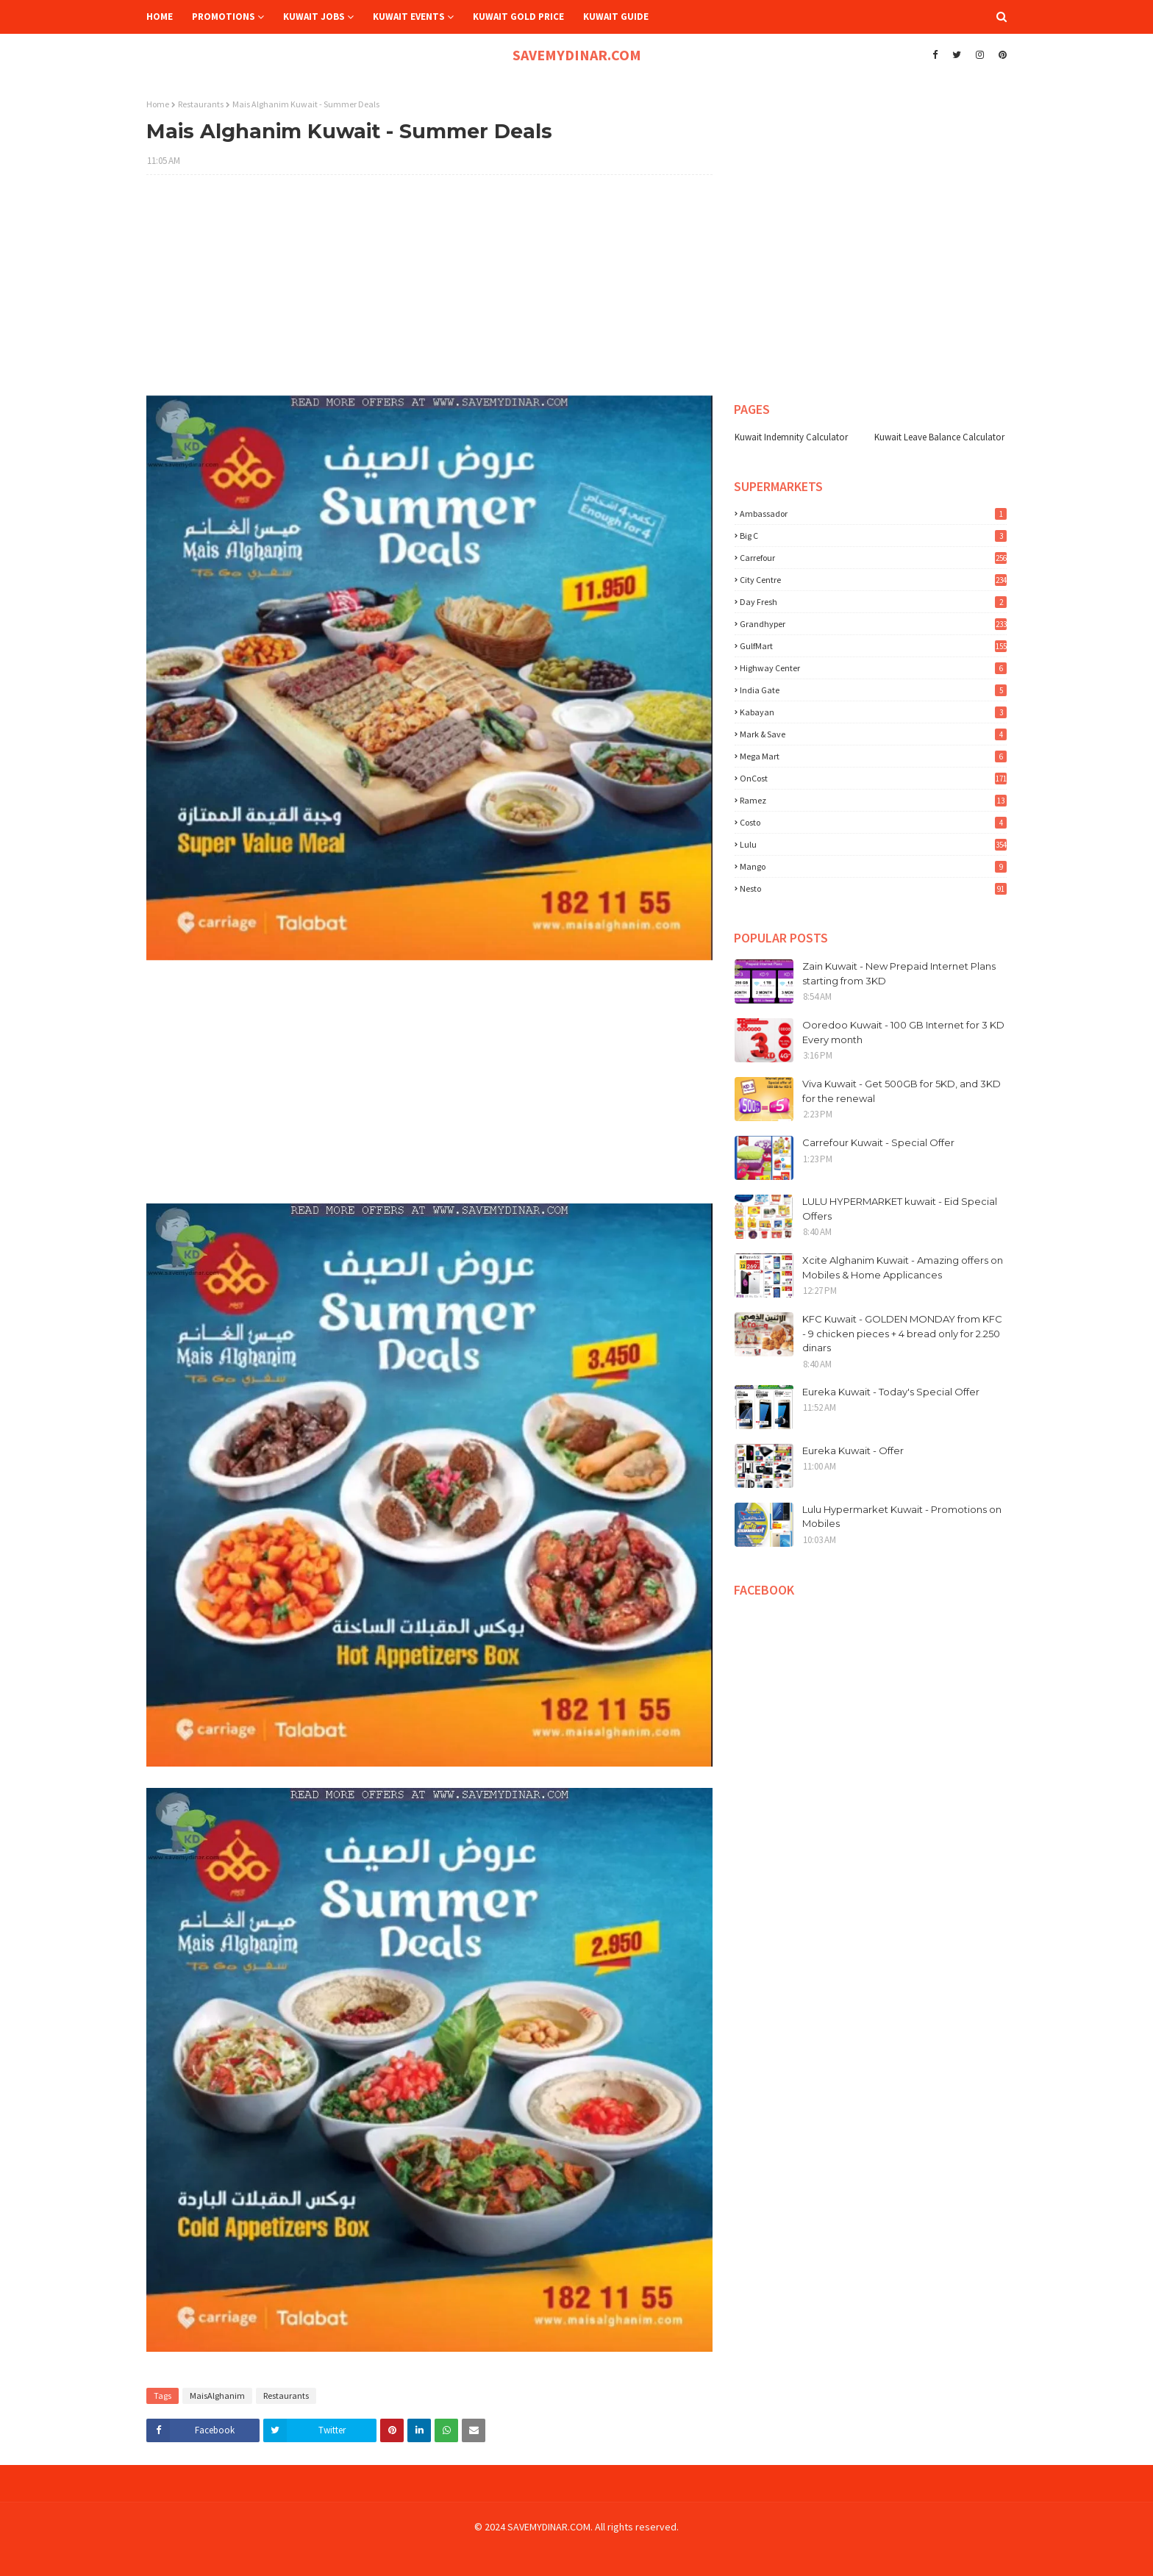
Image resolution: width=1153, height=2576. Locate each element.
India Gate (873, 689)
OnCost (873, 778)
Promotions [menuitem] (223, 16)
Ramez (873, 800)
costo (873, 822)
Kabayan (873, 712)
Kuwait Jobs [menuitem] (314, 16)
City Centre (873, 579)
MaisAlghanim (217, 2395)
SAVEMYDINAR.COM (577, 55)
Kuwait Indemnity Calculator (791, 437)
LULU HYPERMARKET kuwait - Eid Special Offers (899, 1208)
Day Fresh (873, 601)
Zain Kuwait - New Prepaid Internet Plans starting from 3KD (899, 973)
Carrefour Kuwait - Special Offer (878, 1142)
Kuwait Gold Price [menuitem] (518, 16)
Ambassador (873, 513)
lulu (873, 844)
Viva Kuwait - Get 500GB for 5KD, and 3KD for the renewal (901, 1091)
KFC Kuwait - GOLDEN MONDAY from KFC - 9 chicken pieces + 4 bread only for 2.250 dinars (902, 1333)
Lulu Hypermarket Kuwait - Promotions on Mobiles (902, 1516)
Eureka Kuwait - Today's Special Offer (890, 1392)
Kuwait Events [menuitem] (409, 16)
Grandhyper (873, 623)
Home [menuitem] (159, 16)
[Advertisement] (429, 293)
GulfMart (873, 645)
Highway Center (873, 667)
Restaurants (201, 104)
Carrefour (873, 557)
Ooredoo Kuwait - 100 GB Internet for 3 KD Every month (903, 1032)
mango (873, 866)
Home (157, 104)
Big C (873, 535)
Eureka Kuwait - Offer (853, 1450)
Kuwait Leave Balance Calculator (939, 437)
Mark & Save (873, 734)
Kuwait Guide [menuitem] (616, 16)
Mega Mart (873, 756)
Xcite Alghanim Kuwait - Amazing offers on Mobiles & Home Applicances (902, 1267)
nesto (873, 888)
